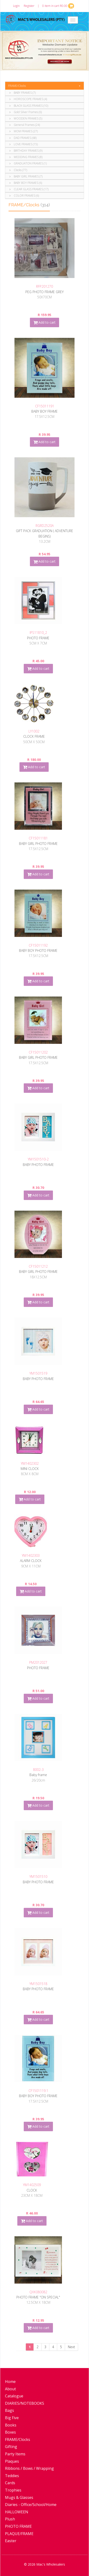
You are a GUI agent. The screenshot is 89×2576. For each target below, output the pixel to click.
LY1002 (33, 731)
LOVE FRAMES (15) (23, 144)
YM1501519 (38, 1373)
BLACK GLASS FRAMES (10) (28, 106)
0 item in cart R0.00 (58, 6)
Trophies (13, 2490)
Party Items (15, 2454)
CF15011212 (38, 1266)
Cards (10, 2482)
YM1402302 (30, 1463)
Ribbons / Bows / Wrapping (29, 2468)
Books (10, 2425)
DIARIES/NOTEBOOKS (24, 2403)
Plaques (12, 2461)
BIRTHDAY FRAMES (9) (25, 151)
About (10, 2388)
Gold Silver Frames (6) (25, 112)
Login (16, 6)
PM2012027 (38, 1662)
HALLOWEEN (16, 2511)
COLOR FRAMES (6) (24, 196)
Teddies (12, 2475)
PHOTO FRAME (18, 2526)
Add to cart (44, 322)
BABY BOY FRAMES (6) (25, 183)
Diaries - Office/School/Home (30, 2504)
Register (29, 6)
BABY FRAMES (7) (22, 93)
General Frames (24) (24, 125)
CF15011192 (38, 945)
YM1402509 (32, 2185)
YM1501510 (38, 1876)
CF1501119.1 (38, 2090)
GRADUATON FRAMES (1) (28, 163)
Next (71, 2347)
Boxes (10, 2432)
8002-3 (38, 1769)
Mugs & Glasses (19, 2497)
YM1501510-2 (38, 1159)
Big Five (12, 2417)
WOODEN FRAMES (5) (25, 118)
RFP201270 (44, 286)
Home (10, 2381)
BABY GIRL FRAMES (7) (25, 176)
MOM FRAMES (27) (23, 131)
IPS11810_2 (38, 632)
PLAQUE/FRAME (19, 2533)
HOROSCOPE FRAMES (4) (28, 99)
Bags (9, 2410)
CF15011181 (38, 838)
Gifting (11, 2446)
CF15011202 (38, 1052)
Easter (10, 2540)
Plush (10, 2519)
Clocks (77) (18, 170)
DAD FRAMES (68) (23, 138)
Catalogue (14, 2396)
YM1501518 (38, 1983)
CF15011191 (44, 406)
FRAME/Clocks (17, 86)
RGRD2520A (45, 525)
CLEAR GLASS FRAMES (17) (28, 189)
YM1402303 (31, 1555)
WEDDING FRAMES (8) (25, 157)
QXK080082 (38, 2292)
